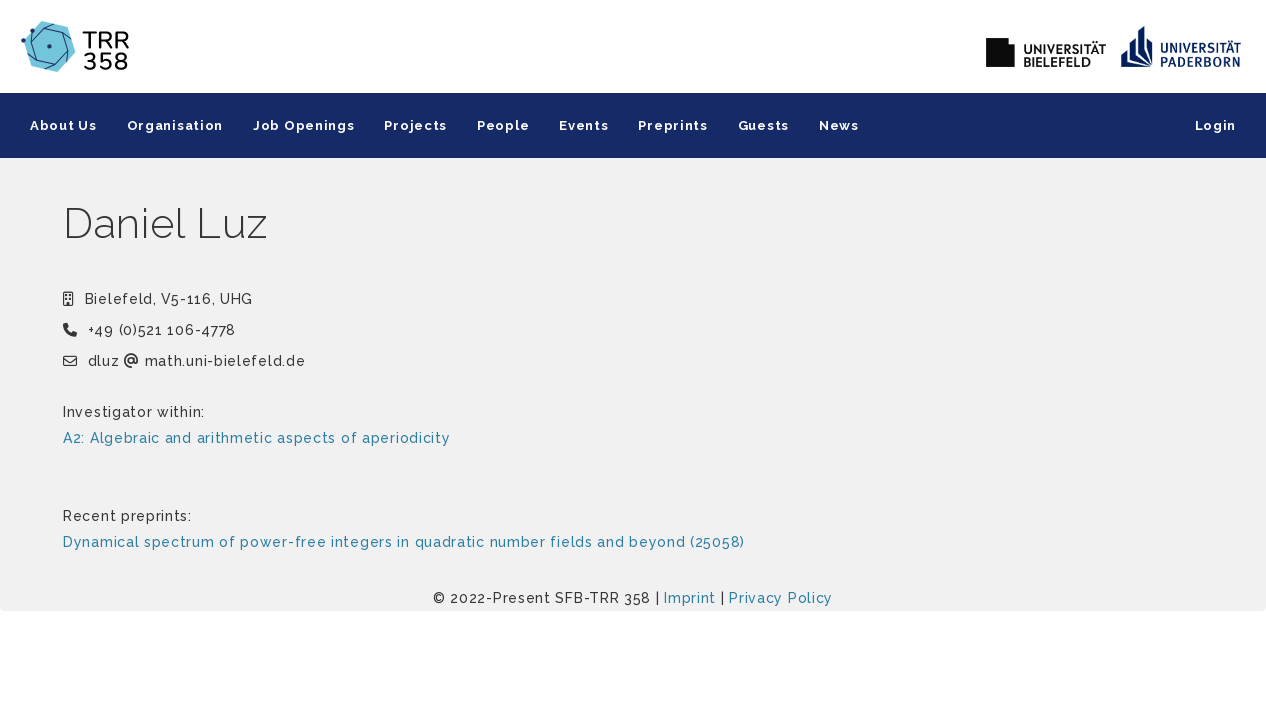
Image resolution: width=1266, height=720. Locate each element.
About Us (63, 125)
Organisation (175, 125)
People (503, 125)
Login (1216, 125)
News (839, 125)
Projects (415, 125)
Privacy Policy (781, 598)
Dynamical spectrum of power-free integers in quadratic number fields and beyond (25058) (404, 542)
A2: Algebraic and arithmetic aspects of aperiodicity (256, 438)
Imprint (690, 598)
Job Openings (303, 125)
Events (583, 125)
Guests (763, 125)
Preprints (672, 125)
